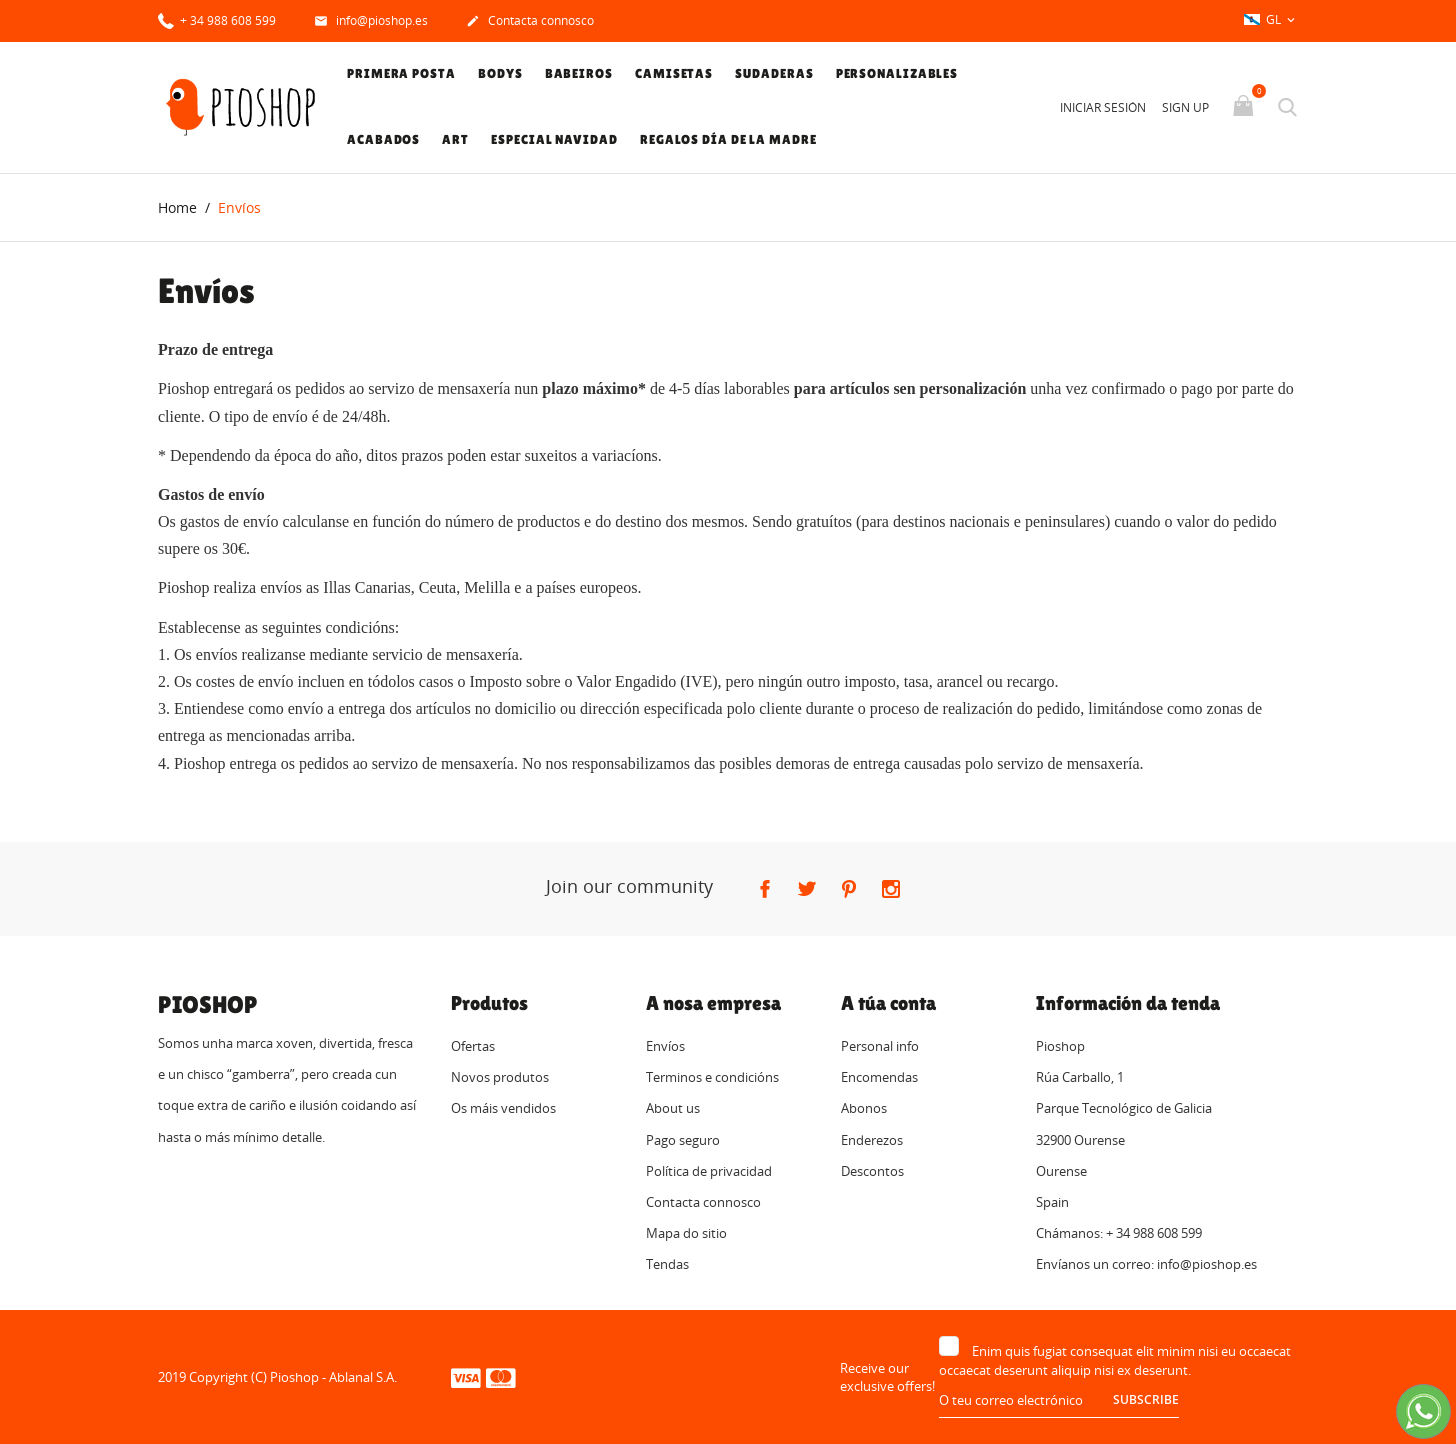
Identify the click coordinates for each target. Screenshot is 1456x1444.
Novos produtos (500, 1078)
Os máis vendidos (503, 1109)
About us (673, 1109)
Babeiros (579, 73)
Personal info (880, 1046)
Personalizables (897, 73)
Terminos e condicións (712, 1078)
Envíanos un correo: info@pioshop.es (1146, 1265)
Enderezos (872, 1140)
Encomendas (879, 1078)
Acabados (383, 139)
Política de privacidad (709, 1171)
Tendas (667, 1265)
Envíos (665, 1046)
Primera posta (401, 73)
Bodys (500, 73)
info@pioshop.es (371, 22)
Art (455, 139)
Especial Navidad (554, 139)
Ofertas (473, 1046)
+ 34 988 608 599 (217, 19)
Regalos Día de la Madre (728, 139)
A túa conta (888, 1003)
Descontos (872, 1171)
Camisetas (674, 73)
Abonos (864, 1109)
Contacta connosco (530, 22)
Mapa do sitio (686, 1234)
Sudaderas (774, 73)
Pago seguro (683, 1140)
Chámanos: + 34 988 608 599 (1119, 1234)
